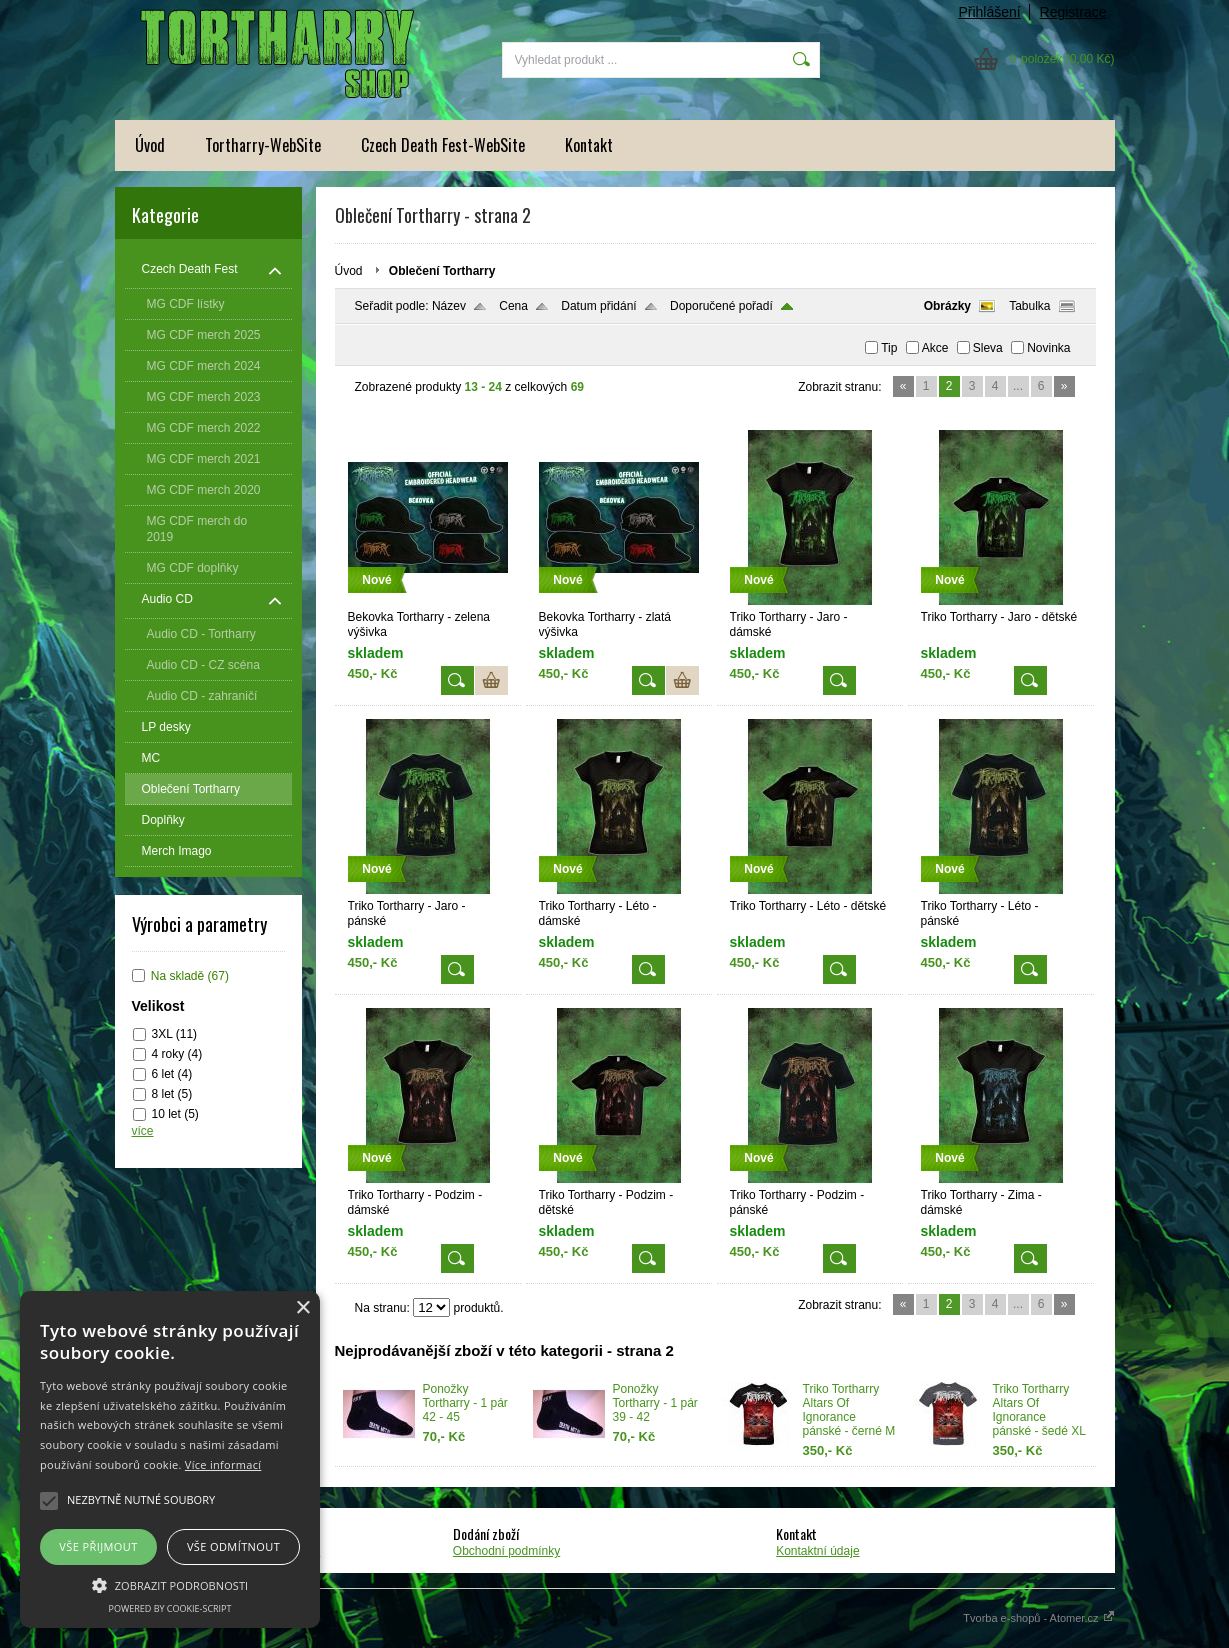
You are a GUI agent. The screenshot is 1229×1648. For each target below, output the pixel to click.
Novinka (1048, 348)
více (143, 1131)
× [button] (302, 1308)
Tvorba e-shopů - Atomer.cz (1038, 1618)
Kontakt (589, 145)
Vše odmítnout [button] (233, 1546)
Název (449, 306)
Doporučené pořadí (721, 306)
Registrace (1073, 12)
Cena (513, 306)
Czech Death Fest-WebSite (443, 145)
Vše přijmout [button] (98, 1546)
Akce (935, 348)
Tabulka (1029, 306)
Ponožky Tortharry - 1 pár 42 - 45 (465, 1403)
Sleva (988, 348)
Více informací (223, 1464)
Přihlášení (989, 12)
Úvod (150, 145)
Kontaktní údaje (817, 1551)
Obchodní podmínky (506, 1551)
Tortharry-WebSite (263, 145)
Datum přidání (598, 306)
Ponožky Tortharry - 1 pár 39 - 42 (655, 1403)
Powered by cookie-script (170, 1608)
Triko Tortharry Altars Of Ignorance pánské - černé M (849, 1410)
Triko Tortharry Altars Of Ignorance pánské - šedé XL (1039, 1410)
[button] (170, 1584)
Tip (889, 348)
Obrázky (947, 306)
